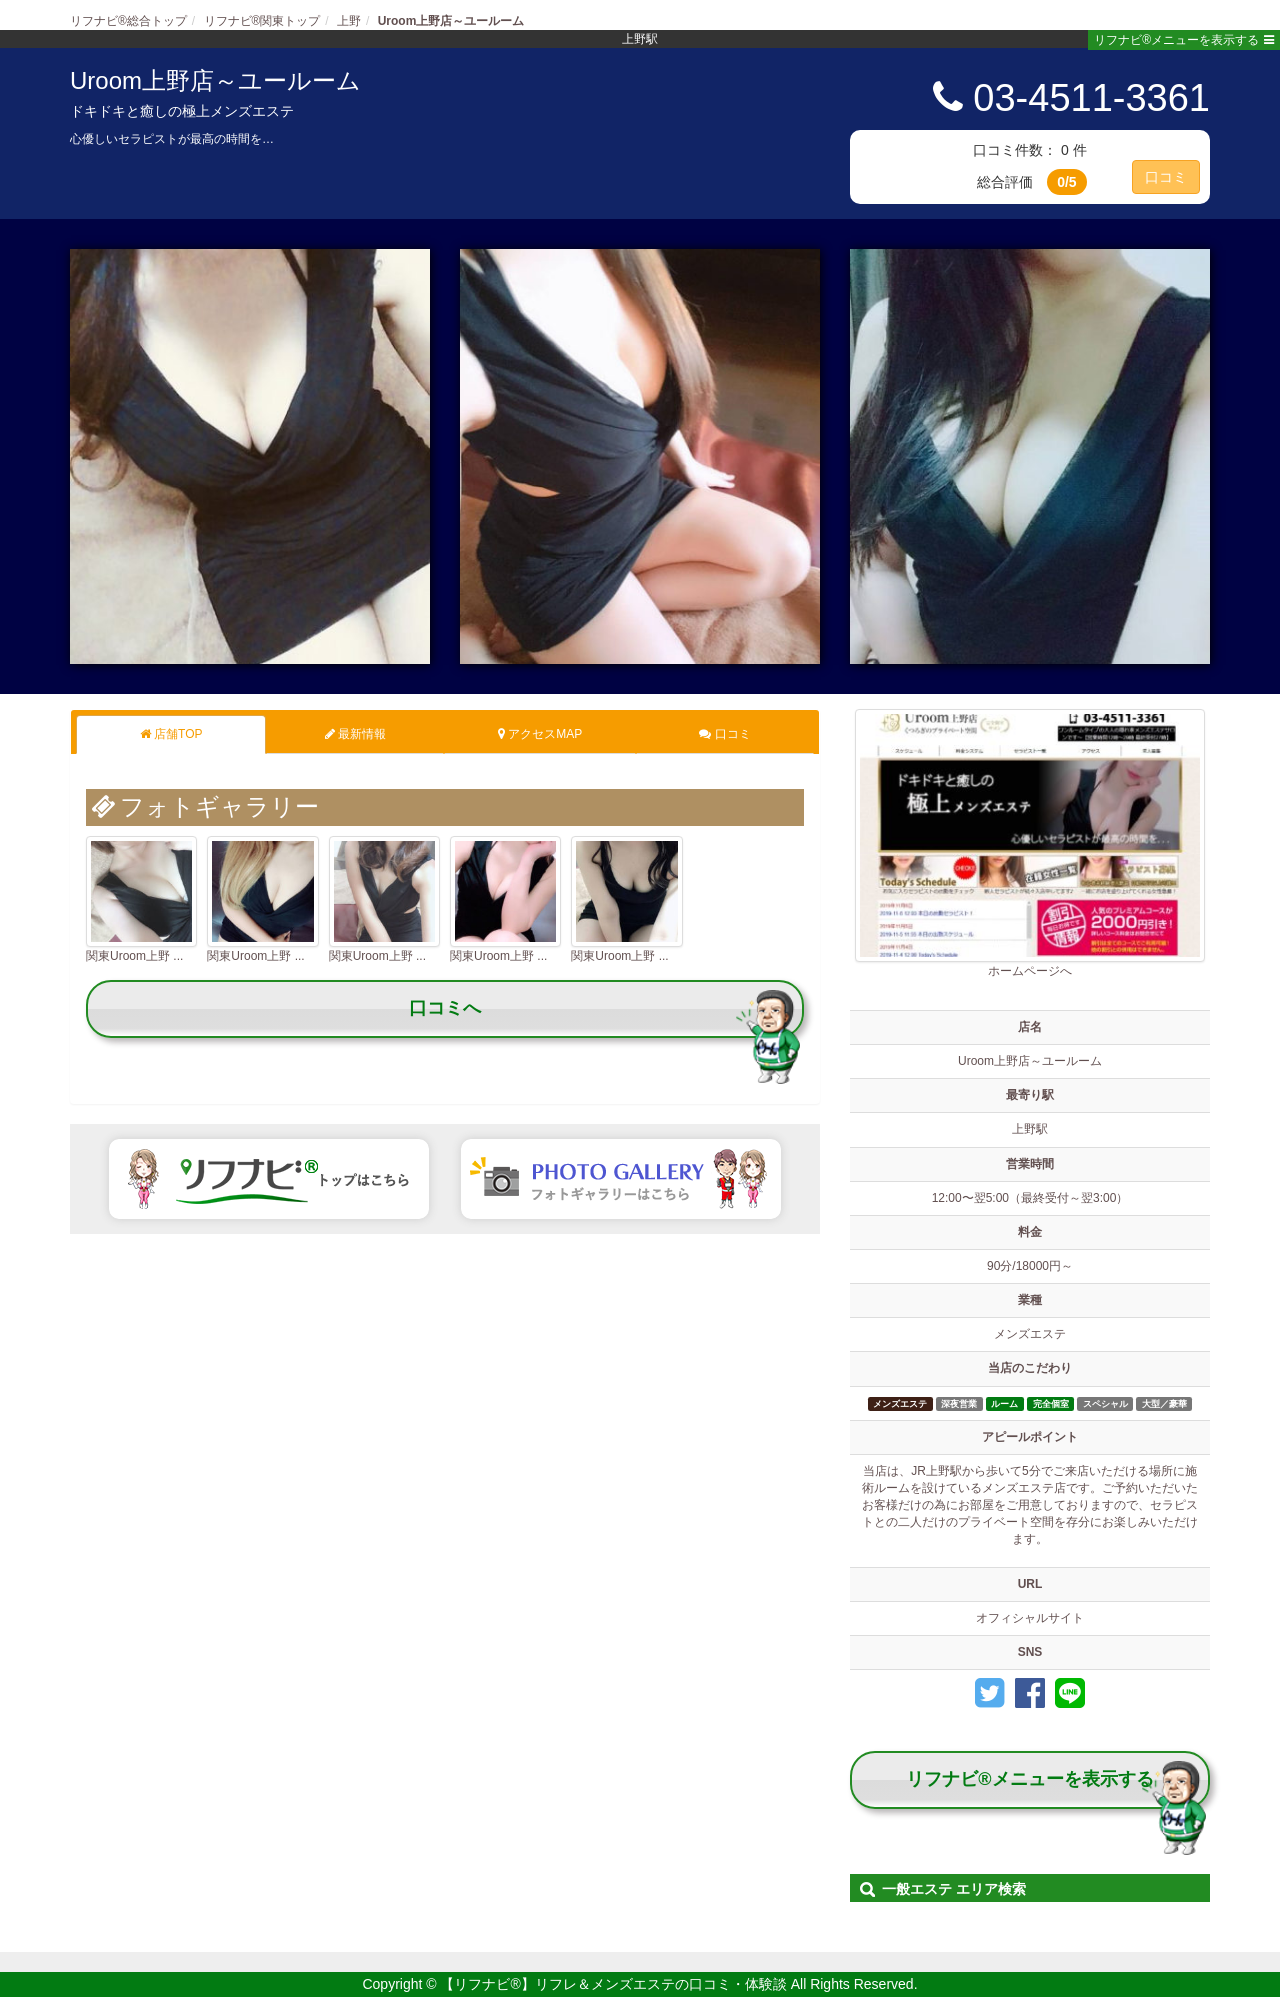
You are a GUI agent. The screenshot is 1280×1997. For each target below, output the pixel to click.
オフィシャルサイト (1030, 1618)
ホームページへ (1030, 843)
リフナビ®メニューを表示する (1184, 40)
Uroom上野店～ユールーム (215, 80)
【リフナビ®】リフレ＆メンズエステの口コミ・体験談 (615, 1984)
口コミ (1166, 177)
